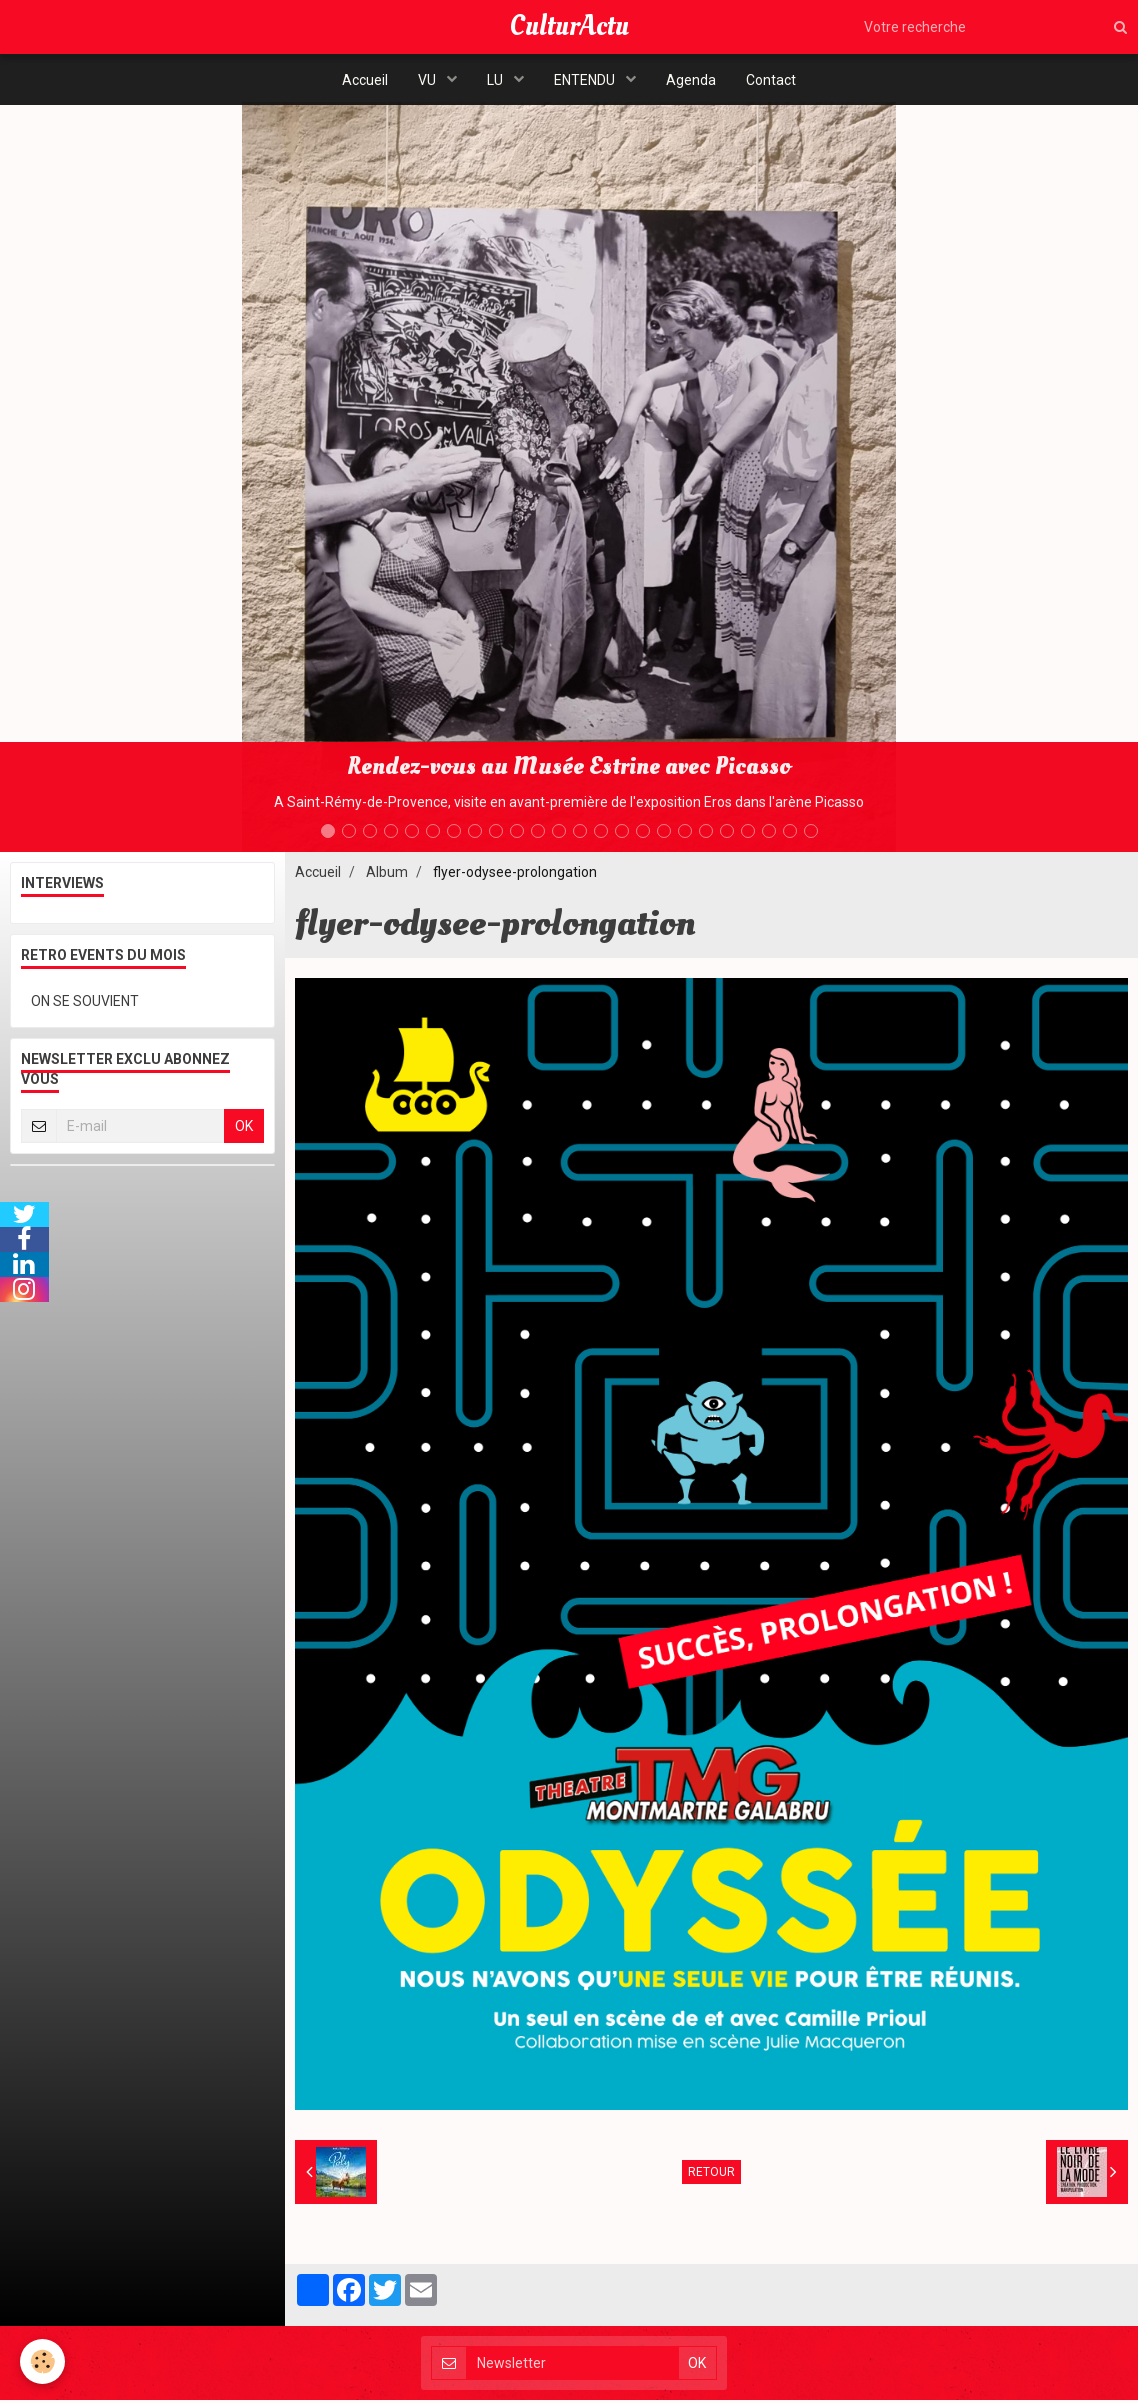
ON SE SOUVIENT (85, 1004)
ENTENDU (586, 80)
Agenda (691, 80)
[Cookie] (42, 2361)
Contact (771, 80)
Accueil (365, 80)
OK (244, 1129)
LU (496, 80)
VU (428, 80)
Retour (711, 2175)
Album (387, 875)
